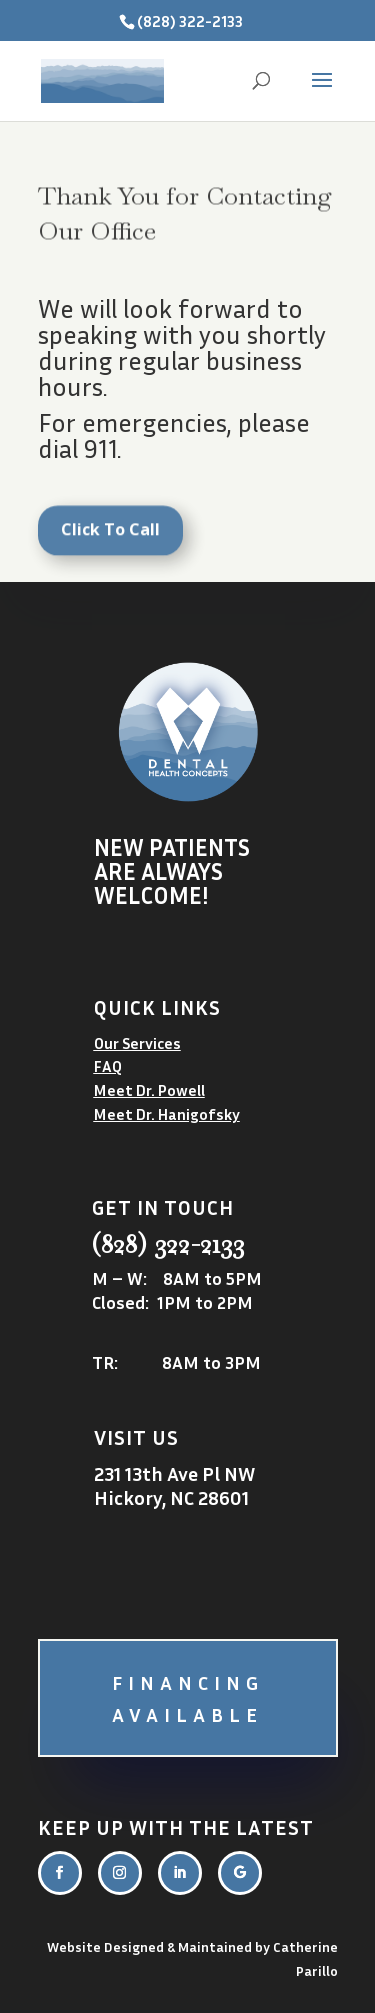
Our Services (137, 1043)
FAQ (108, 1066)
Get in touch (163, 1207)
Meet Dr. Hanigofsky (167, 1114)
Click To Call (110, 536)
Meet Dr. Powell (149, 1090)
